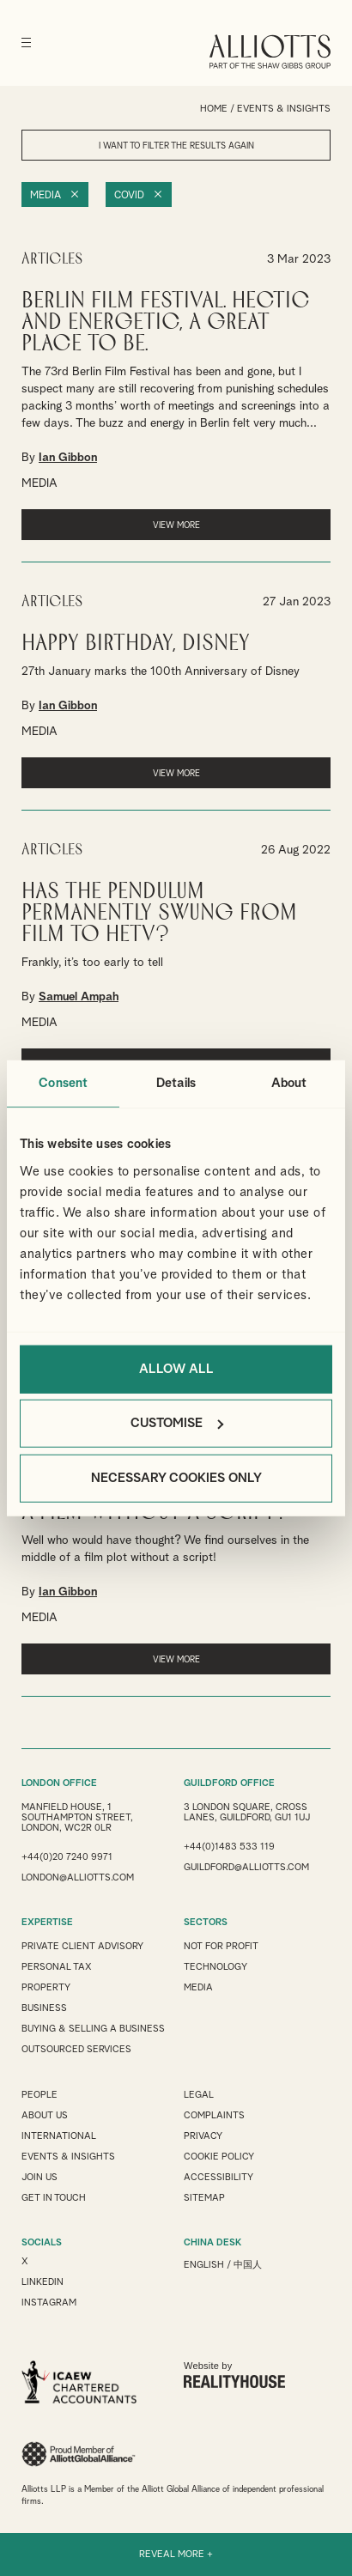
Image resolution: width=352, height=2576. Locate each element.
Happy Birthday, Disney (135, 643)
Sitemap (204, 2197)
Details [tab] (176, 1083)
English (204, 2264)
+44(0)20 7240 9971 (66, 1857)
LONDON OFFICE (59, 1783)
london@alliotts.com (77, 1877)
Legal (199, 2094)
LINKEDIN (42, 2282)
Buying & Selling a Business (93, 2028)
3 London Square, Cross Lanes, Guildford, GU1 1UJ (247, 1812)
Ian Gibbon (68, 458)
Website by (234, 2374)
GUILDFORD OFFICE (229, 1783)
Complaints (214, 2115)
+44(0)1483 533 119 (229, 1846)
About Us (44, 2115)
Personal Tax (56, 1966)
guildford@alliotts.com (246, 1867)
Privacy (203, 2136)
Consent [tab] (63, 1083)
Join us (39, 2177)
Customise (176, 1423)
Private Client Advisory (82, 1946)
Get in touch (53, 2197)
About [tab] (289, 1083)
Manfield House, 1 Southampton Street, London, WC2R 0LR (77, 1817)
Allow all (176, 1368)
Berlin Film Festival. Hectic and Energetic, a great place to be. (165, 322)
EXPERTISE (47, 1922)
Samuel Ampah (78, 997)
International (58, 2136)
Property (45, 1987)
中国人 (248, 2264)
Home (214, 108)
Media (45, 196)
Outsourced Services (76, 2049)
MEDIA (39, 483)
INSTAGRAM (48, 2302)
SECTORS (206, 1922)
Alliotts (270, 51)
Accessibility (218, 2177)
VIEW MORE (176, 525)
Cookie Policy (219, 2156)
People (39, 2094)
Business (44, 2008)
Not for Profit (221, 1946)
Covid (129, 196)
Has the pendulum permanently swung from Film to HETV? (159, 913)
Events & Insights (68, 2156)
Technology (215, 1966)
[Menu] (26, 43)
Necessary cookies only (176, 1477)
